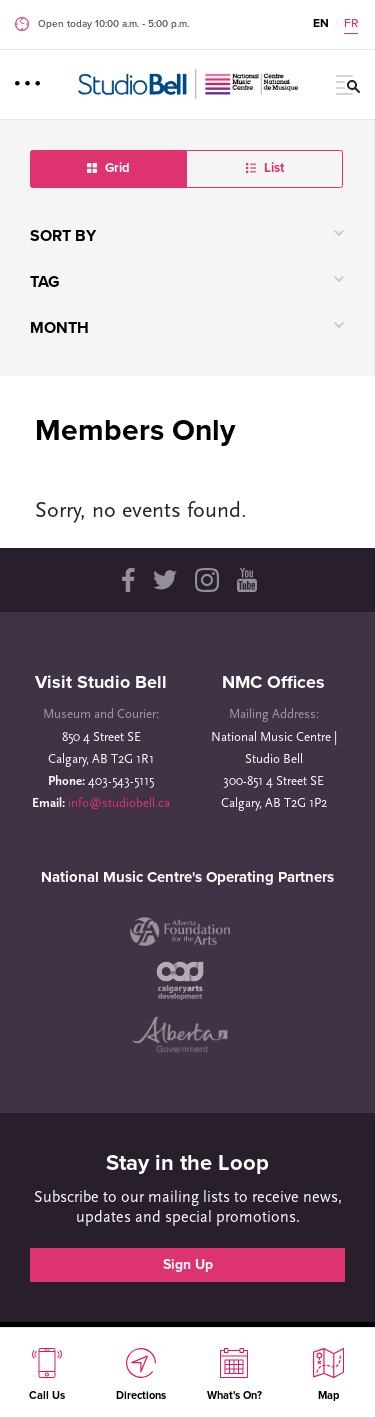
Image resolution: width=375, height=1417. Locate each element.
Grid (108, 168)
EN (321, 23)
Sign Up (188, 1264)
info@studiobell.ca (119, 803)
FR (351, 23)
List (265, 168)
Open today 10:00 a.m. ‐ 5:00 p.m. (113, 24)
